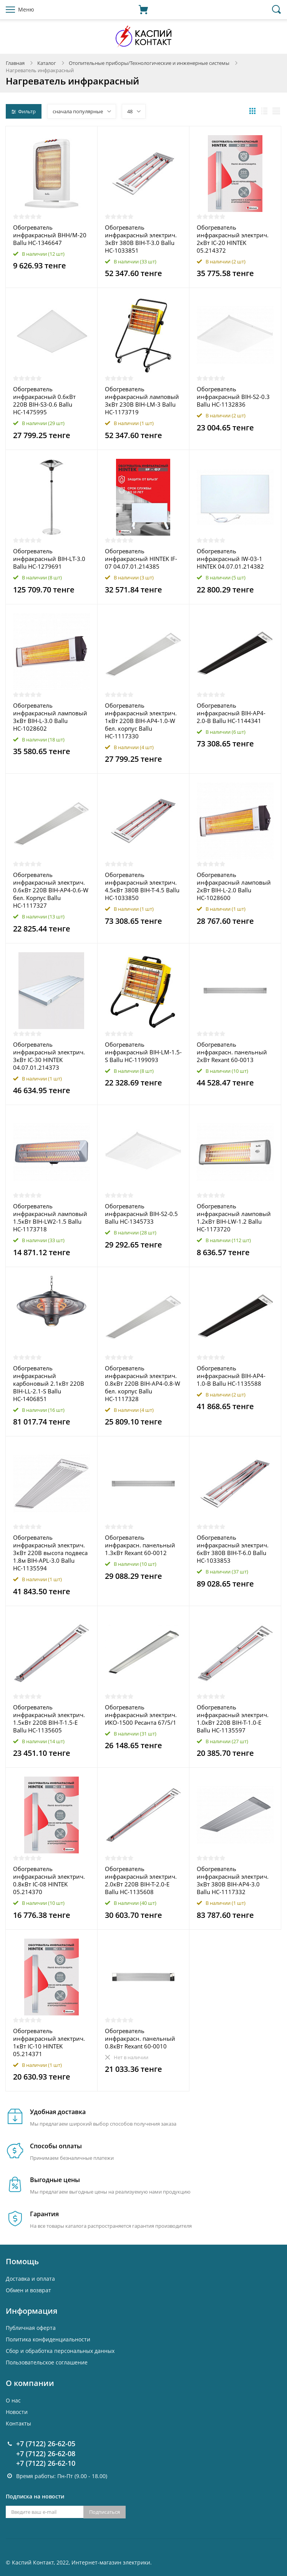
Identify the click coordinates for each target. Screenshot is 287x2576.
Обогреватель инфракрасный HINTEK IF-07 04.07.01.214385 (141, 558)
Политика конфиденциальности (48, 2339)
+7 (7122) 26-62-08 (45, 2453)
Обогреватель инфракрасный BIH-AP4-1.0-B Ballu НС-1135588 (231, 1375)
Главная (15, 63)
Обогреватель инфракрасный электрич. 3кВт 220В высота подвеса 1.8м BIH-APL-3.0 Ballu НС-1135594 (50, 1553)
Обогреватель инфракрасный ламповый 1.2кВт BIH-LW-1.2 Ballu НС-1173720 (234, 1217)
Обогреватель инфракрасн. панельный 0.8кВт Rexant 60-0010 (140, 2038)
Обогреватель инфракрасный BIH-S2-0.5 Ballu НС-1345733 (141, 1213)
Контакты (18, 2423)
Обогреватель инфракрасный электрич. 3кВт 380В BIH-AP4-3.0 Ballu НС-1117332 (233, 1880)
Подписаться (104, 2511)
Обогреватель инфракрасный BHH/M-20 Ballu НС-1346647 (49, 235)
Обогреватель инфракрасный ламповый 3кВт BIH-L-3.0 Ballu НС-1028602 (50, 716)
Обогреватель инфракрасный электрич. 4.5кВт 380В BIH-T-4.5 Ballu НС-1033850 (142, 886)
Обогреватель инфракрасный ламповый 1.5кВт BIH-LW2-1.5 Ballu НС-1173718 (50, 1217)
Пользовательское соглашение (47, 2362)
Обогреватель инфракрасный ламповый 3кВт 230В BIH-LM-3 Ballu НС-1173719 (142, 400)
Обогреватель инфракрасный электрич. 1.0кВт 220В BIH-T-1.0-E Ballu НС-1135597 (233, 1718)
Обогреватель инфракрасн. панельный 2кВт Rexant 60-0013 (232, 1052)
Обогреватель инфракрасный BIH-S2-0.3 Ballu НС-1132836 (233, 396)
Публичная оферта (31, 2327)
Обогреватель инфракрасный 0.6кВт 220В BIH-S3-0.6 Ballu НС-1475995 (44, 400)
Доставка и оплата (30, 2278)
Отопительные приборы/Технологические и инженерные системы (149, 63)
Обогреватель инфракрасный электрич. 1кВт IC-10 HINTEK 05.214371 (49, 2042)
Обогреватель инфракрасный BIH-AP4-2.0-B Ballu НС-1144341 (231, 713)
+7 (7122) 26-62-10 (45, 2463)
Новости (17, 2412)
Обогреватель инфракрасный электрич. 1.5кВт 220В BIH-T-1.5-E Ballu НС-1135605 (49, 1718)
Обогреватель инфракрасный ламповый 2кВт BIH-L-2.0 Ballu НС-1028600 (234, 886)
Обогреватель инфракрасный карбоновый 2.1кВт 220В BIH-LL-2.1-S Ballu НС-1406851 (48, 1383)
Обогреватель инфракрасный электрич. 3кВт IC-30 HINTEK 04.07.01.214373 (49, 1056)
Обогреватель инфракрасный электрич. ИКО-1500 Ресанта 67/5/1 (141, 1714)
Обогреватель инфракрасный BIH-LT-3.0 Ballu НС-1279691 (49, 558)
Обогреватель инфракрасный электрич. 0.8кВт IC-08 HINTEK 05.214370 (49, 1880)
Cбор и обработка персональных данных (60, 2350)
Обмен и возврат (28, 2290)
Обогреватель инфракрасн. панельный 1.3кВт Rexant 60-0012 (140, 1545)
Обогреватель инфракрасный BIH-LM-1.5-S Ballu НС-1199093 (143, 1052)
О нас (13, 2400)
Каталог (46, 63)
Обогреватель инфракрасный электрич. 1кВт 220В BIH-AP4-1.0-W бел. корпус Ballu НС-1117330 (141, 720)
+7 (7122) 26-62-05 (45, 2443)
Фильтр (24, 111)
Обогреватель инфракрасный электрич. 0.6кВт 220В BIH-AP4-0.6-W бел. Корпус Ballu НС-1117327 (50, 890)
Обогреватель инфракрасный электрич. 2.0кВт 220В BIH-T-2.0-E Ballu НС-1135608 (141, 1880)
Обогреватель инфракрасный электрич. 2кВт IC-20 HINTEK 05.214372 (233, 238)
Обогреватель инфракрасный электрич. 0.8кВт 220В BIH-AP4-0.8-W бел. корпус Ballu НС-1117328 (142, 1383)
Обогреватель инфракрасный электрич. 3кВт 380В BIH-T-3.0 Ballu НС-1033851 (141, 238)
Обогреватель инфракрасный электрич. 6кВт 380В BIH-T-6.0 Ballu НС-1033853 (233, 1549)
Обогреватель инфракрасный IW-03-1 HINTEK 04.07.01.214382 (230, 558)
